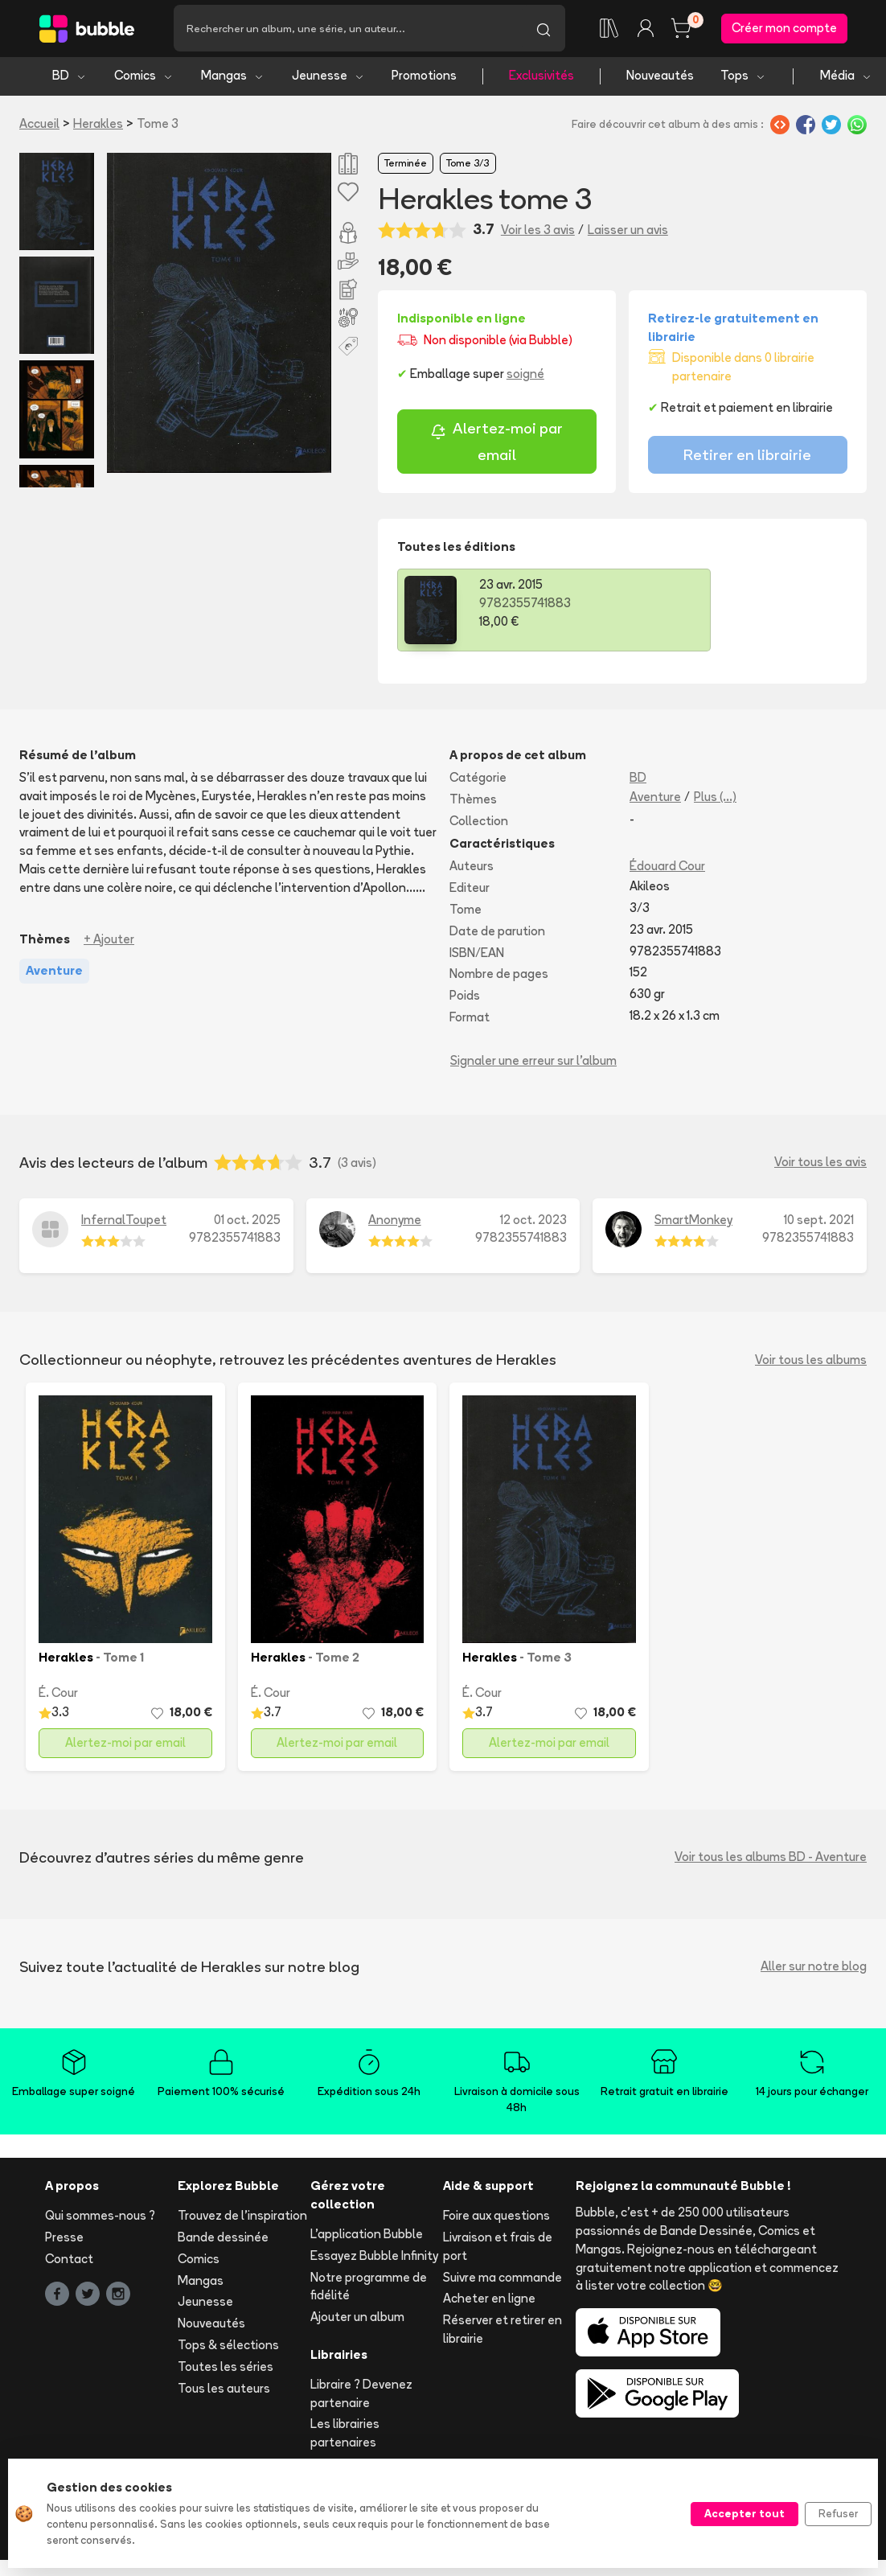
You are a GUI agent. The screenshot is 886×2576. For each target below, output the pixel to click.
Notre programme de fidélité (368, 2289)
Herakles (98, 126)
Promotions (424, 78)
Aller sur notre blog (814, 1969)
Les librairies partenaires (344, 2436)
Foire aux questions (496, 2218)
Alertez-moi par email (496, 444)
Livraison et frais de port (497, 2249)
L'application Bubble (366, 2237)
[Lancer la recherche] (543, 29)
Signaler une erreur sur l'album (533, 1062)
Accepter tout (744, 2513)
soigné (525, 376)
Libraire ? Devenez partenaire (361, 2396)
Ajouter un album (357, 2319)
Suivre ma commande (502, 2279)
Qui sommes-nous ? (100, 2218)
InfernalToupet (123, 1222)
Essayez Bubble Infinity (374, 2258)
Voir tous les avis (820, 1165)
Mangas (233, 78)
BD (69, 78)
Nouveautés (660, 78)
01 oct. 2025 (247, 1222)
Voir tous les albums (811, 1362)
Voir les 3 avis (538, 232)
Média (846, 78)
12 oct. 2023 (533, 1222)
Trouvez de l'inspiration (242, 2218)
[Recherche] (348, 29)
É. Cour (58, 1695)
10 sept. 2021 (819, 1222)
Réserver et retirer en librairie (502, 2332)
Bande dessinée (223, 2240)
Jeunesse (328, 78)
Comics (144, 78)
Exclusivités (541, 78)
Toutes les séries (225, 2369)
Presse (64, 2240)
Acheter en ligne (489, 2301)
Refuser (838, 2513)
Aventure (655, 799)
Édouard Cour (667, 869)
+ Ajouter (109, 941)
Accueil (39, 126)
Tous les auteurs (224, 2390)
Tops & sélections (228, 2348)
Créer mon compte (784, 29)
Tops (743, 78)
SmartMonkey (693, 1222)
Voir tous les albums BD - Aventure (771, 1859)
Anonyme (394, 1222)
